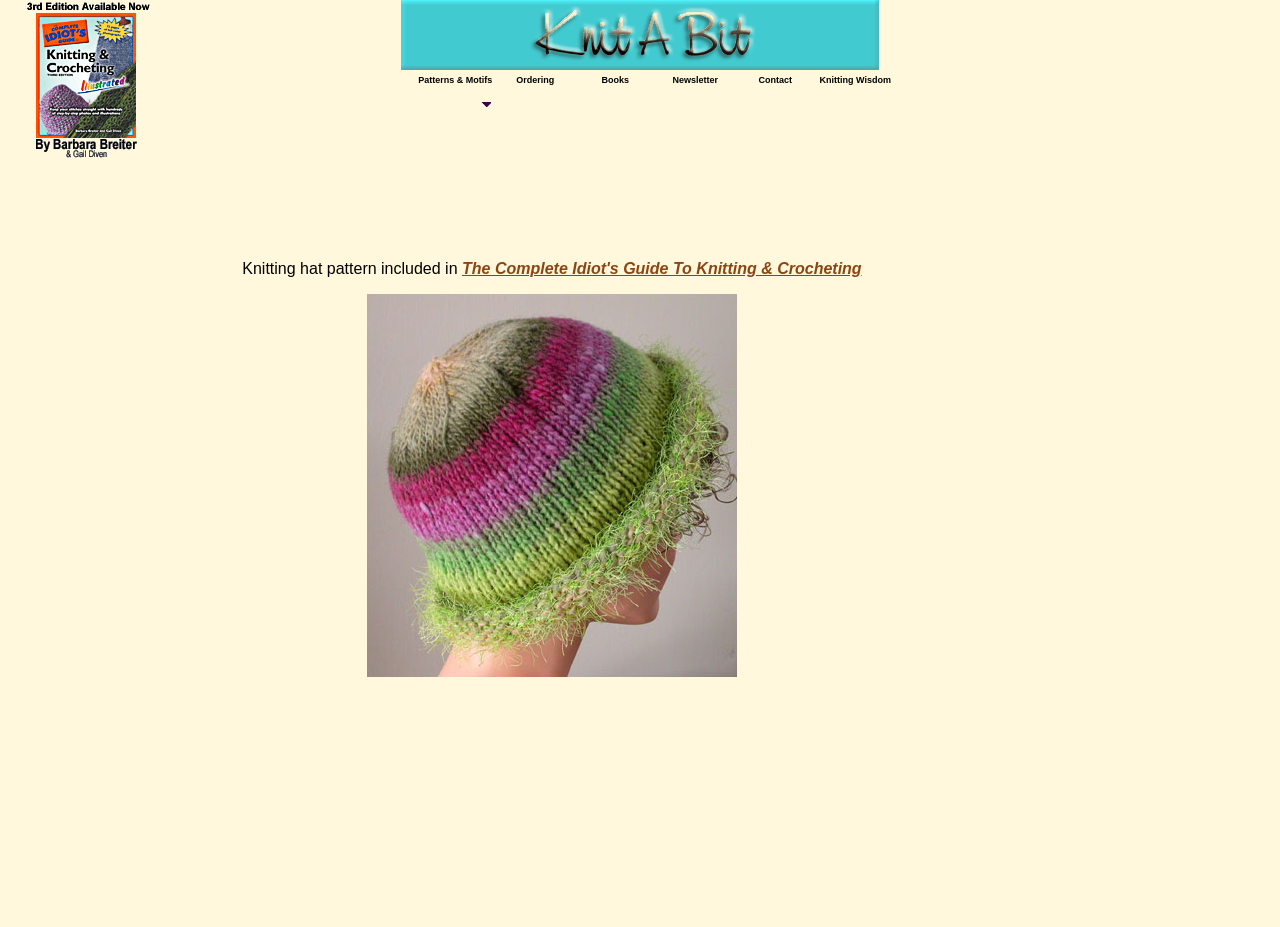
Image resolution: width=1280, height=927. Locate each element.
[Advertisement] (377, 200)
